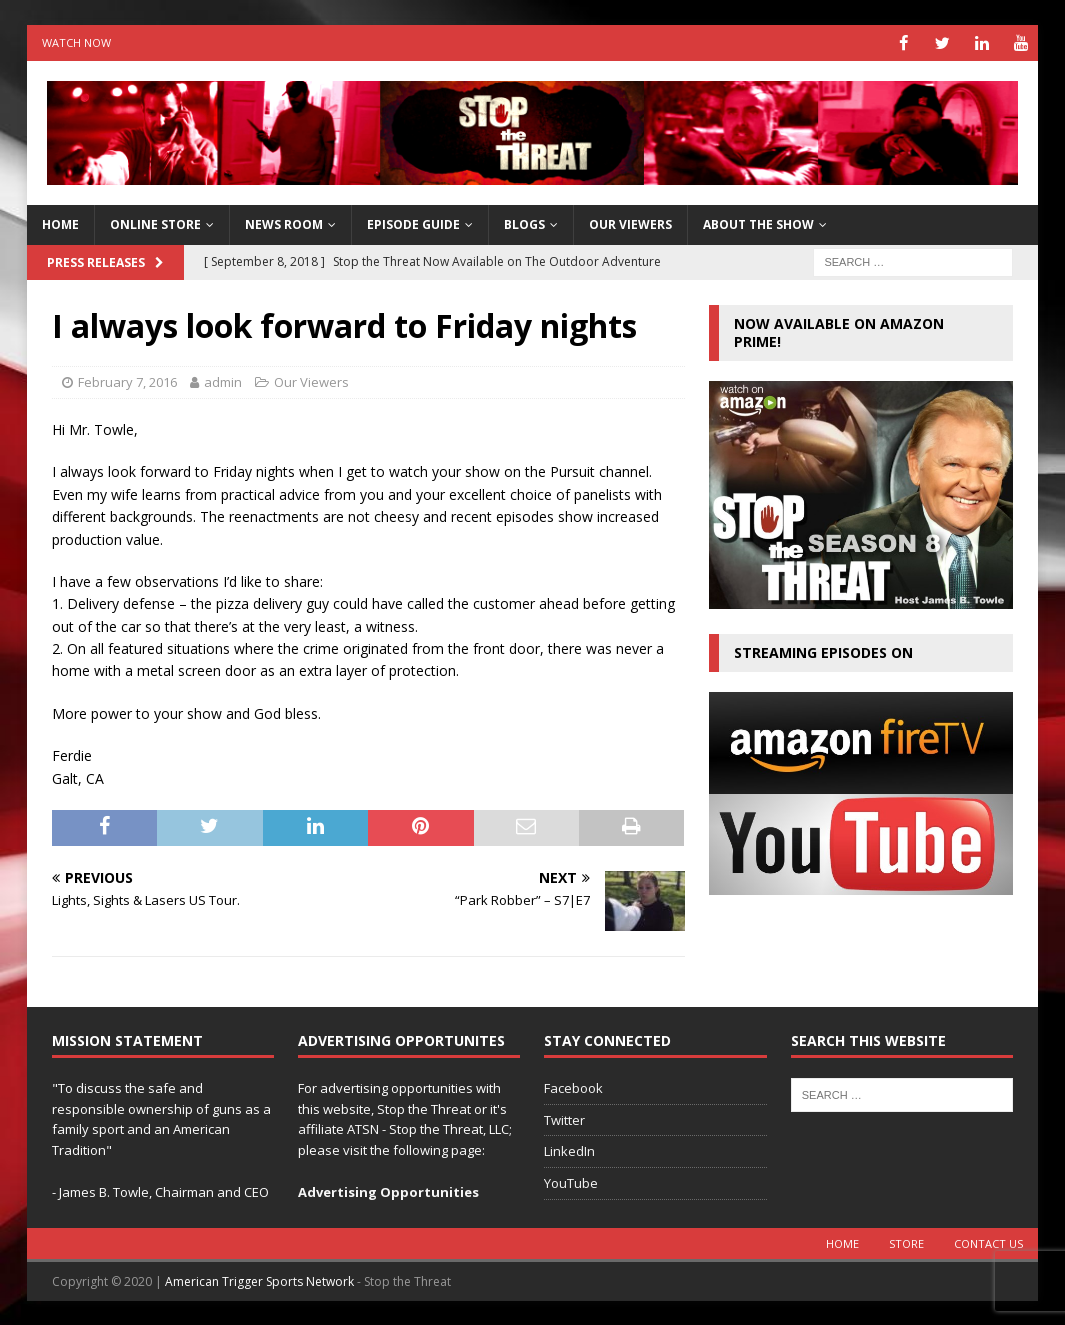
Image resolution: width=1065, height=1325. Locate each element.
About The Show (758, 224)
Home (842, 1242)
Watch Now (76, 42)
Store (906, 1242)
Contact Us (988, 1242)
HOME (60, 224)
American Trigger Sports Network (259, 1280)
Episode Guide (413, 224)
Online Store (155, 224)
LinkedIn (569, 1151)
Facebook (573, 1087)
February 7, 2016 (127, 382)
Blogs (524, 224)
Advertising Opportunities (388, 1191)
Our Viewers (630, 224)
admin (223, 382)
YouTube (571, 1183)
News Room (284, 224)
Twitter (564, 1119)
